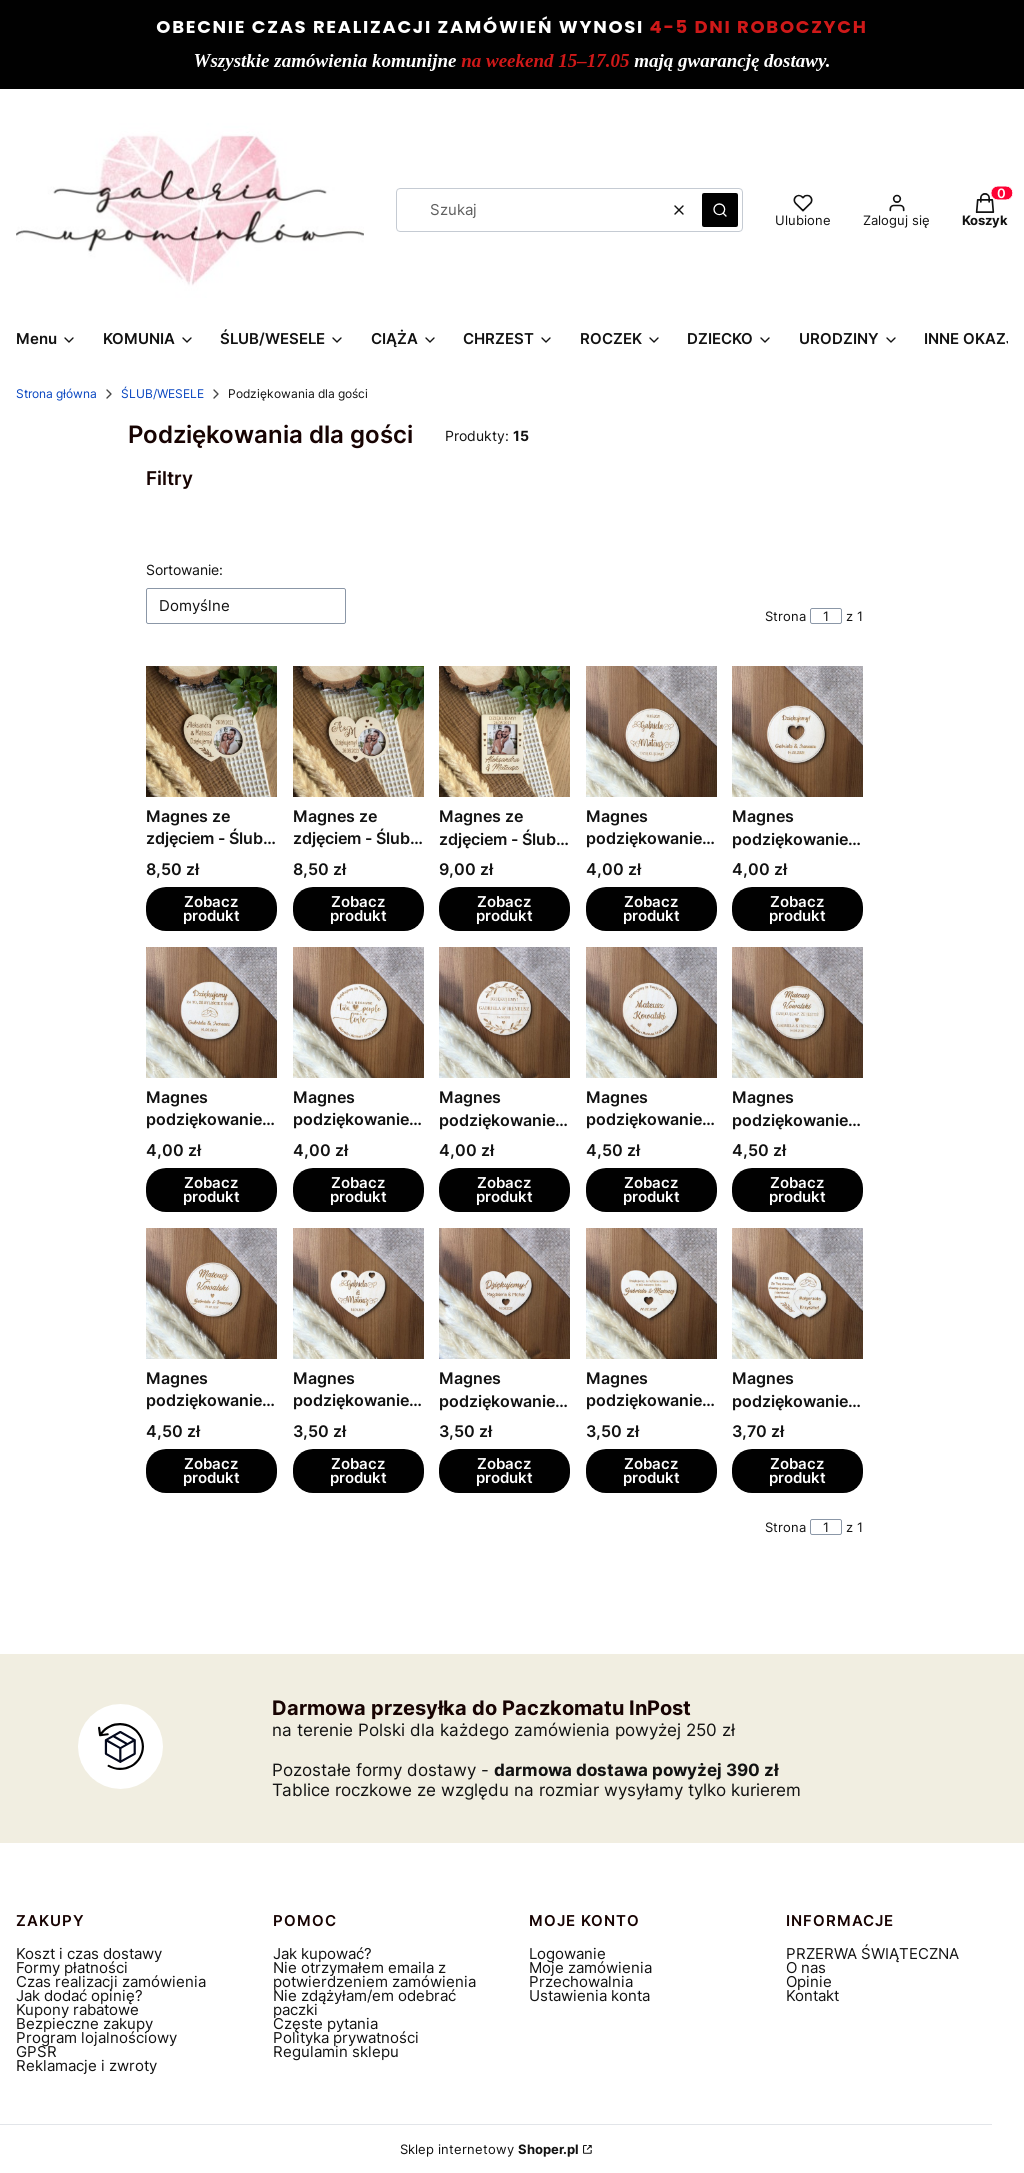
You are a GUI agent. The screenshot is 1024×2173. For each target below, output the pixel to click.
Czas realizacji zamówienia (111, 1981)
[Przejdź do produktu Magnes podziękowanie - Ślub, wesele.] (651, 731)
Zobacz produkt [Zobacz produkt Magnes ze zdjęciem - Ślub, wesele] (211, 908)
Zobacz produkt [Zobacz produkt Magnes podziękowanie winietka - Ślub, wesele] (651, 1189)
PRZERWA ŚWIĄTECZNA (872, 1953)
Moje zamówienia (590, 1967)
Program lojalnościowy (96, 2037)
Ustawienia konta (589, 1995)
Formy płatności (72, 1967)
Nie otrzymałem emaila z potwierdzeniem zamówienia (374, 1974)
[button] (720, 210)
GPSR (36, 2051)
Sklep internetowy (489, 2149)
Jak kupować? (322, 1953)
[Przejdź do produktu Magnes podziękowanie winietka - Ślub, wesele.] (651, 1012)
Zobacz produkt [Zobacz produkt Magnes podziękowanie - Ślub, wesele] (651, 908)
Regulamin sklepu (336, 2051)
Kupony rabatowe (77, 2009)
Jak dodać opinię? (79, 1995)
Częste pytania (325, 2023)
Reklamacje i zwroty (86, 2065)
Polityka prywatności (346, 2037)
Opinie (809, 1981)
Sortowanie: (184, 569)
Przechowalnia (581, 1981)
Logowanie (567, 1953)
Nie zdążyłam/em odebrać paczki (364, 2002)
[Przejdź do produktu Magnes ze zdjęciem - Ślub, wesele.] (211, 731)
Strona (785, 616)
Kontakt (812, 1995)
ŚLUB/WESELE (162, 393)
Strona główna (56, 393)
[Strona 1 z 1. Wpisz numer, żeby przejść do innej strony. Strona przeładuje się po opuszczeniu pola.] (826, 616)
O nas (806, 1967)
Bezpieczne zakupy (84, 2023)
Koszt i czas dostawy (89, 1953)
